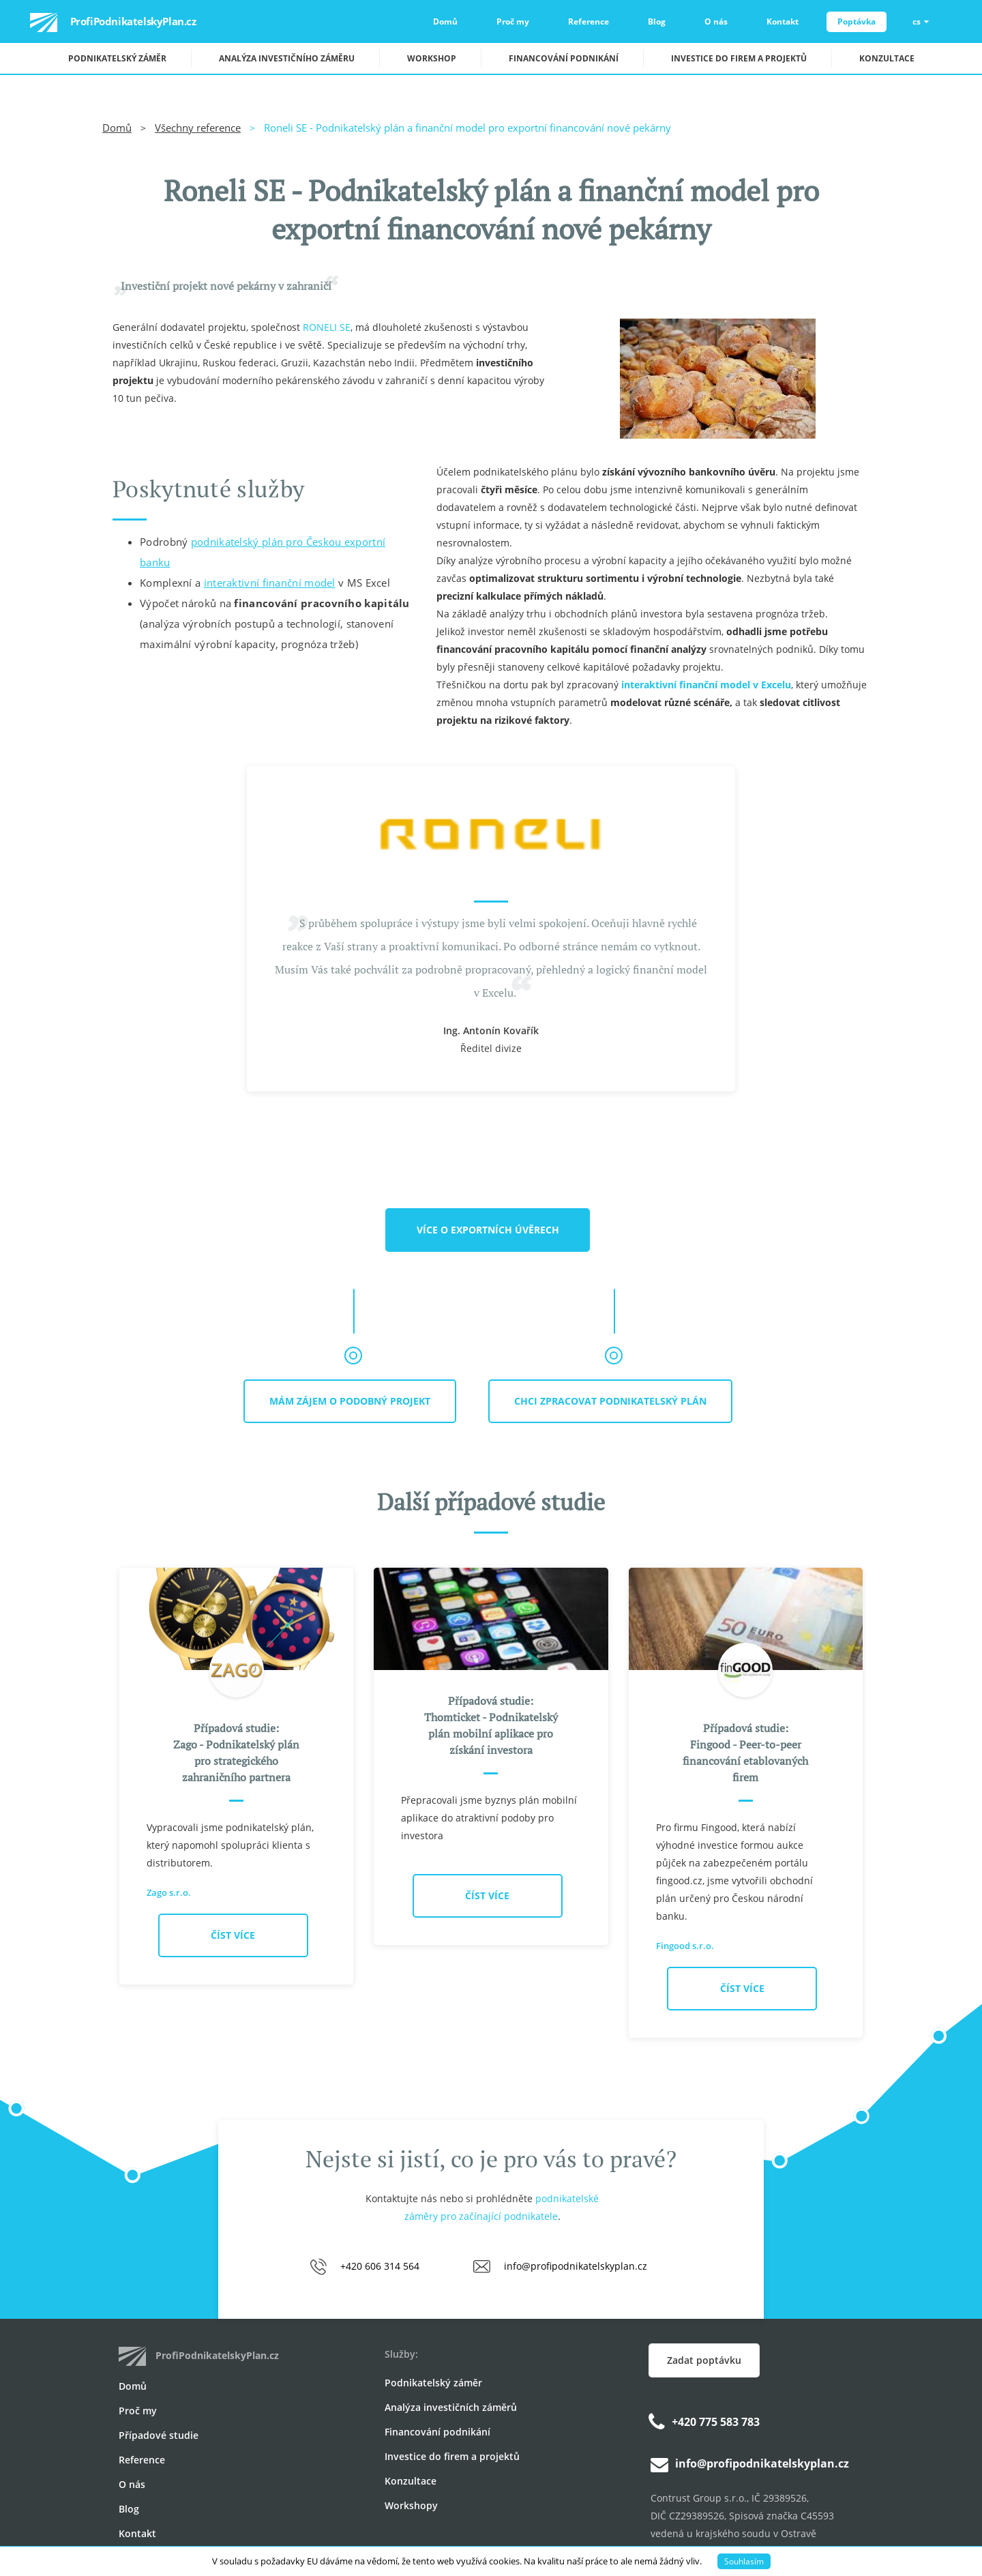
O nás (716, 21)
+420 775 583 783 (716, 2421)
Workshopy (411, 2505)
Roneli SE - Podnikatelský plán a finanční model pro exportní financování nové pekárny (467, 127)
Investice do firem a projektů (739, 58)
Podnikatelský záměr (117, 58)
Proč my (512, 21)
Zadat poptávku (704, 2360)
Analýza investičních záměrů (451, 2407)
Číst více (233, 1935)
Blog (657, 21)
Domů (445, 21)
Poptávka (856, 21)
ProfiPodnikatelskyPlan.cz (98, 22)
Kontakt (783, 21)
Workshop (431, 58)
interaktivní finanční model (270, 582)
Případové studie (158, 2435)
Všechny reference (198, 127)
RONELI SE (327, 327)
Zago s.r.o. (169, 1892)
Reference (588, 21)
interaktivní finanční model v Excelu (706, 684)
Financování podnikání (564, 58)
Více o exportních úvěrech (488, 1229)
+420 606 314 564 (379, 2265)
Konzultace (886, 58)
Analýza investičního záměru (287, 58)
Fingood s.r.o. (685, 1946)
